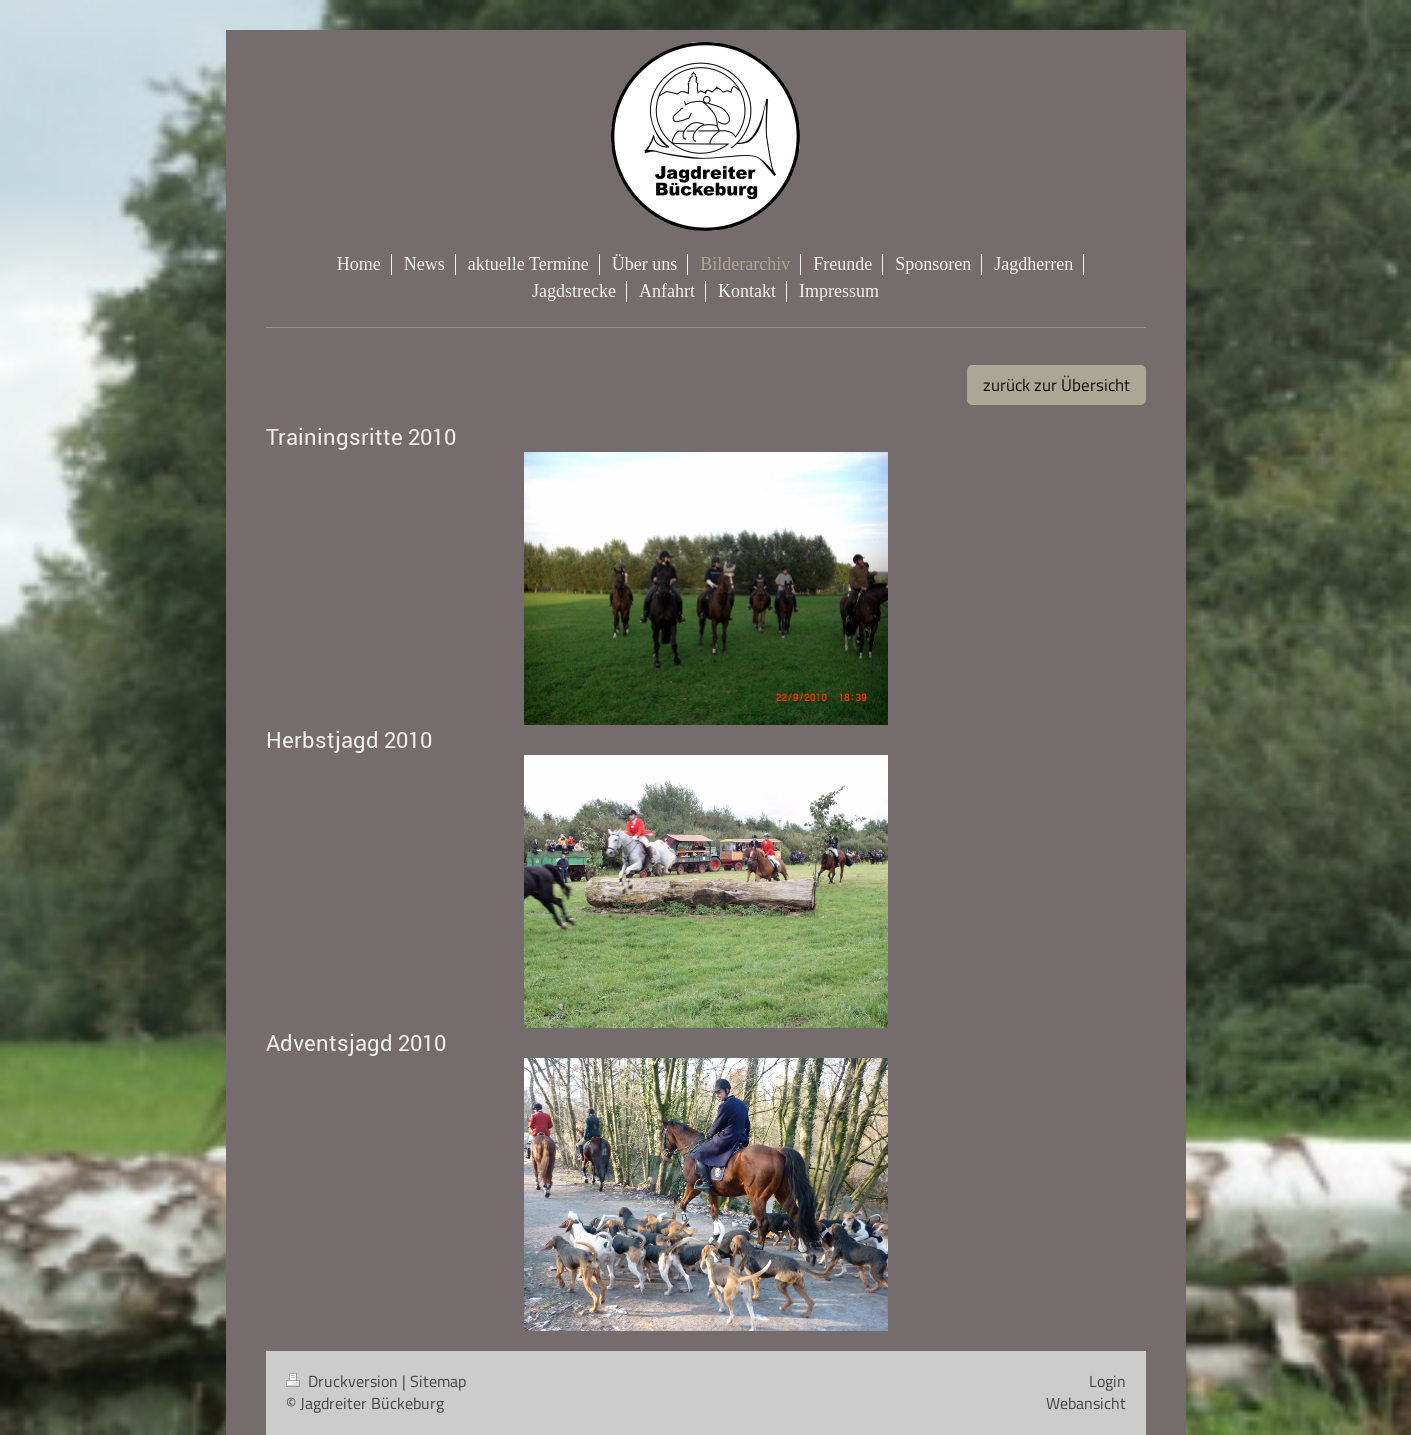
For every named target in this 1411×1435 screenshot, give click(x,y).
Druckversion (344, 1381)
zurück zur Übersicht (1056, 385)
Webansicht (1086, 1403)
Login (1107, 1381)
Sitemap (438, 1381)
